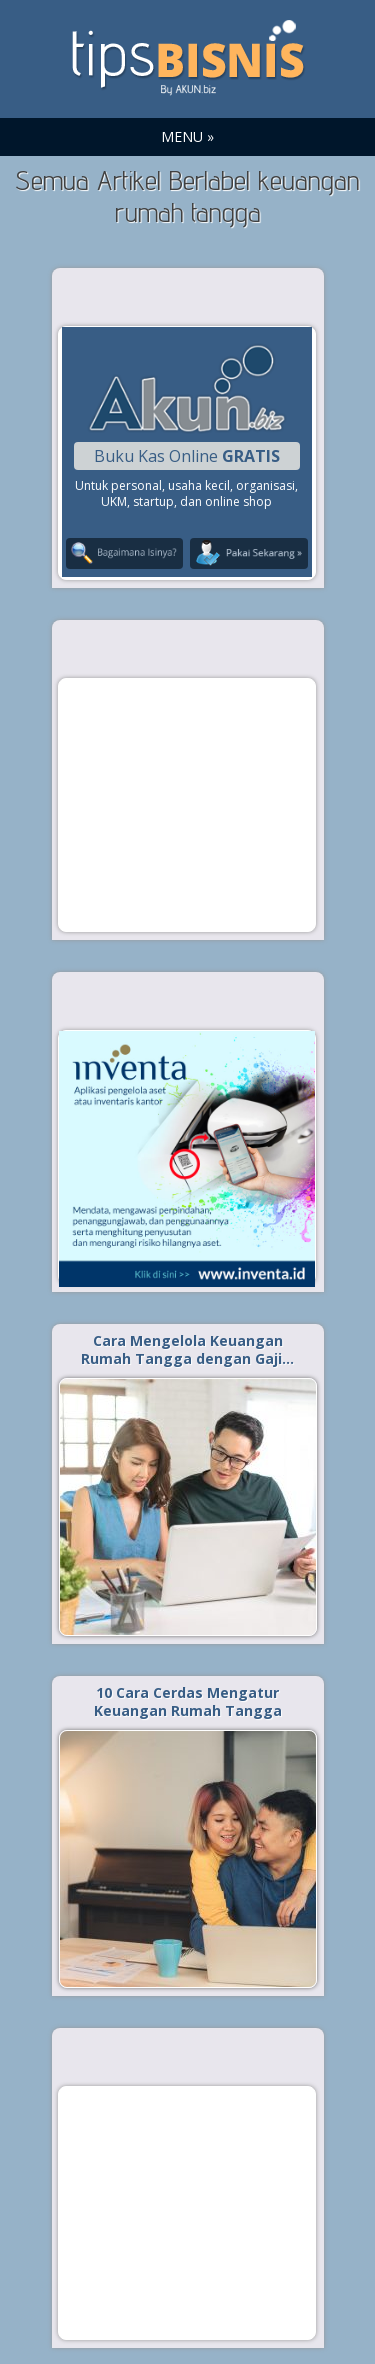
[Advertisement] (187, 804)
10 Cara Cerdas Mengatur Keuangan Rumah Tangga (188, 1701)
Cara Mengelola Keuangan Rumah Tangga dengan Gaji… (187, 1349)
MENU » (187, 136)
